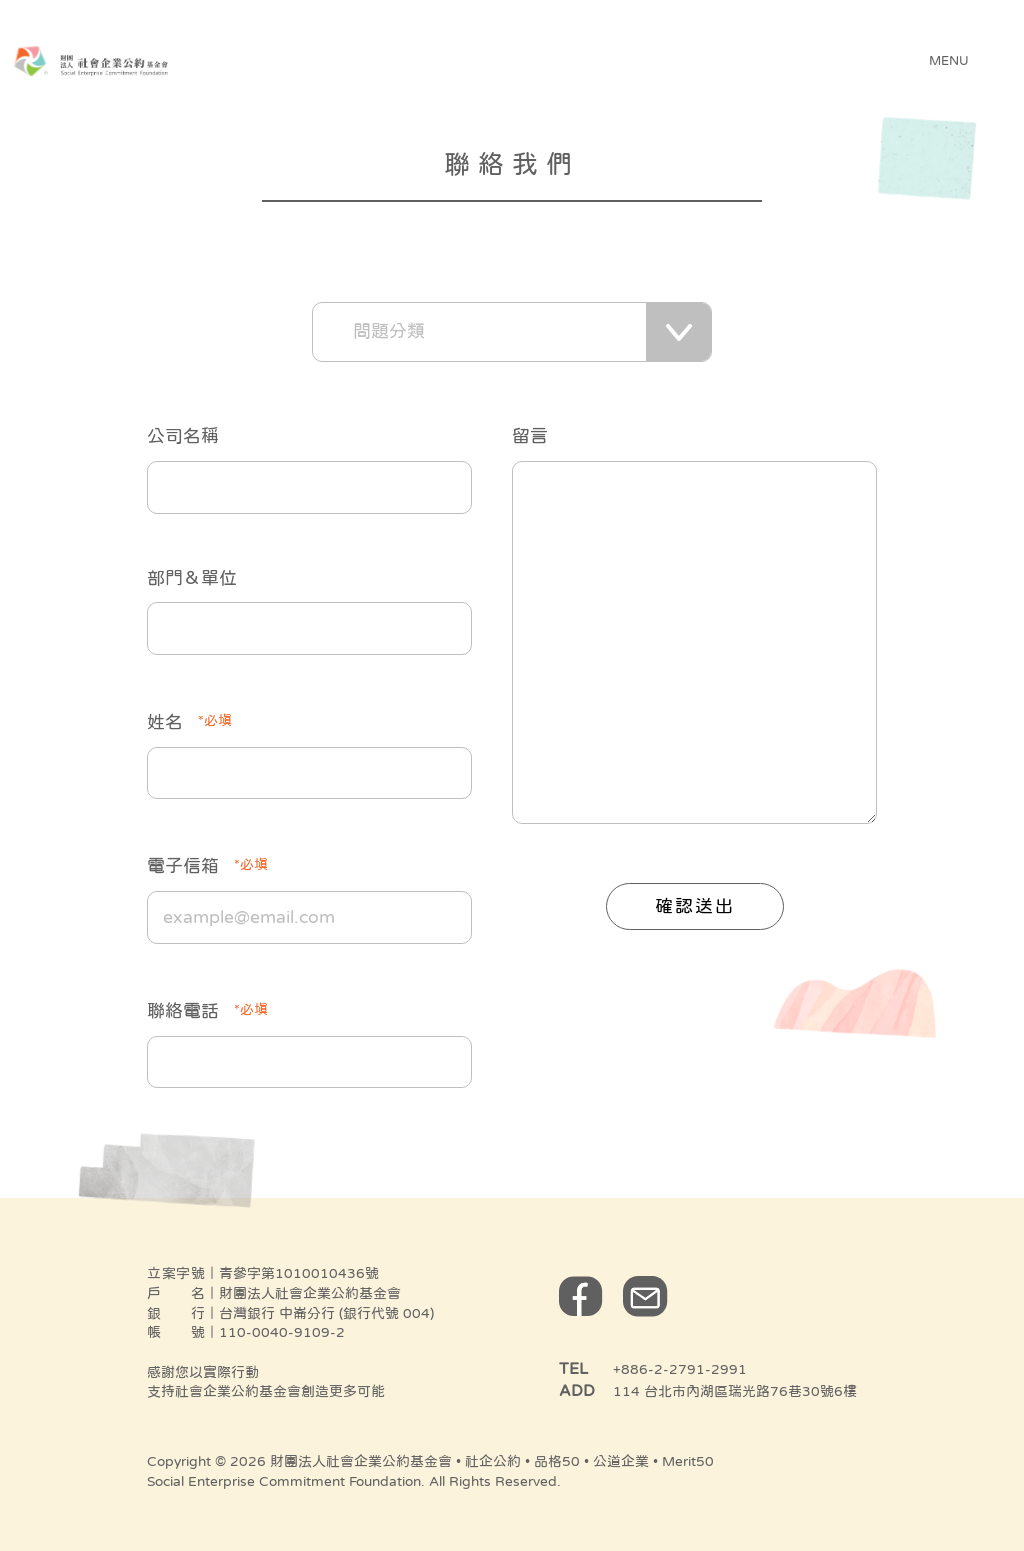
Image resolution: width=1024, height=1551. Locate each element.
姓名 (189, 720)
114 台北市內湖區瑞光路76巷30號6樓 (735, 1391)
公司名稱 (183, 436)
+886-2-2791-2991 (680, 1369)
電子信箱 (207, 864)
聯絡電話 (207, 1009)
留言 (530, 436)
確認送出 (695, 906)
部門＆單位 (192, 578)
